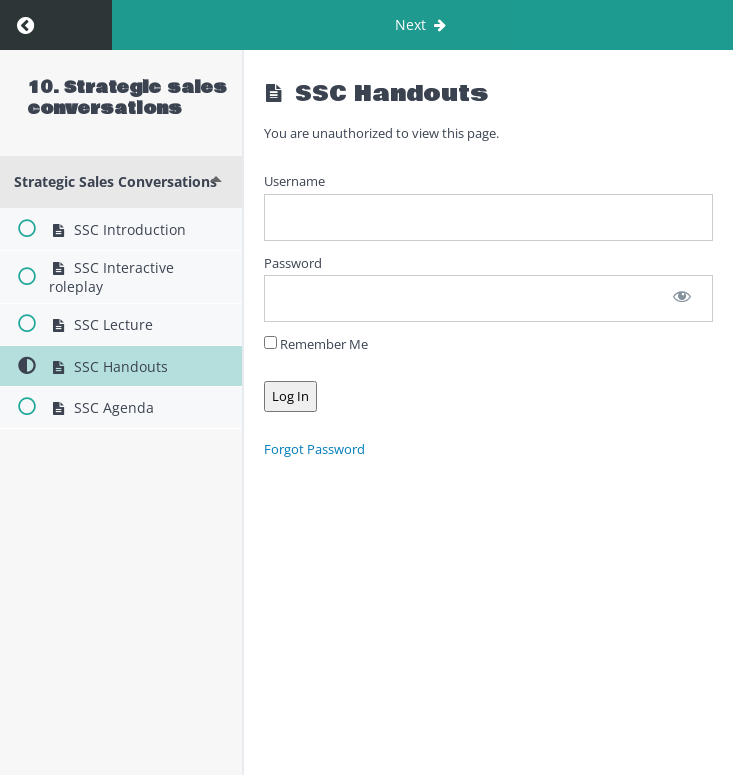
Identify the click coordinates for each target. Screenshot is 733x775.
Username (294, 181)
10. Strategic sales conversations (127, 98)
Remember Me (316, 344)
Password (293, 263)
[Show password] (682, 298)
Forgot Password (314, 449)
